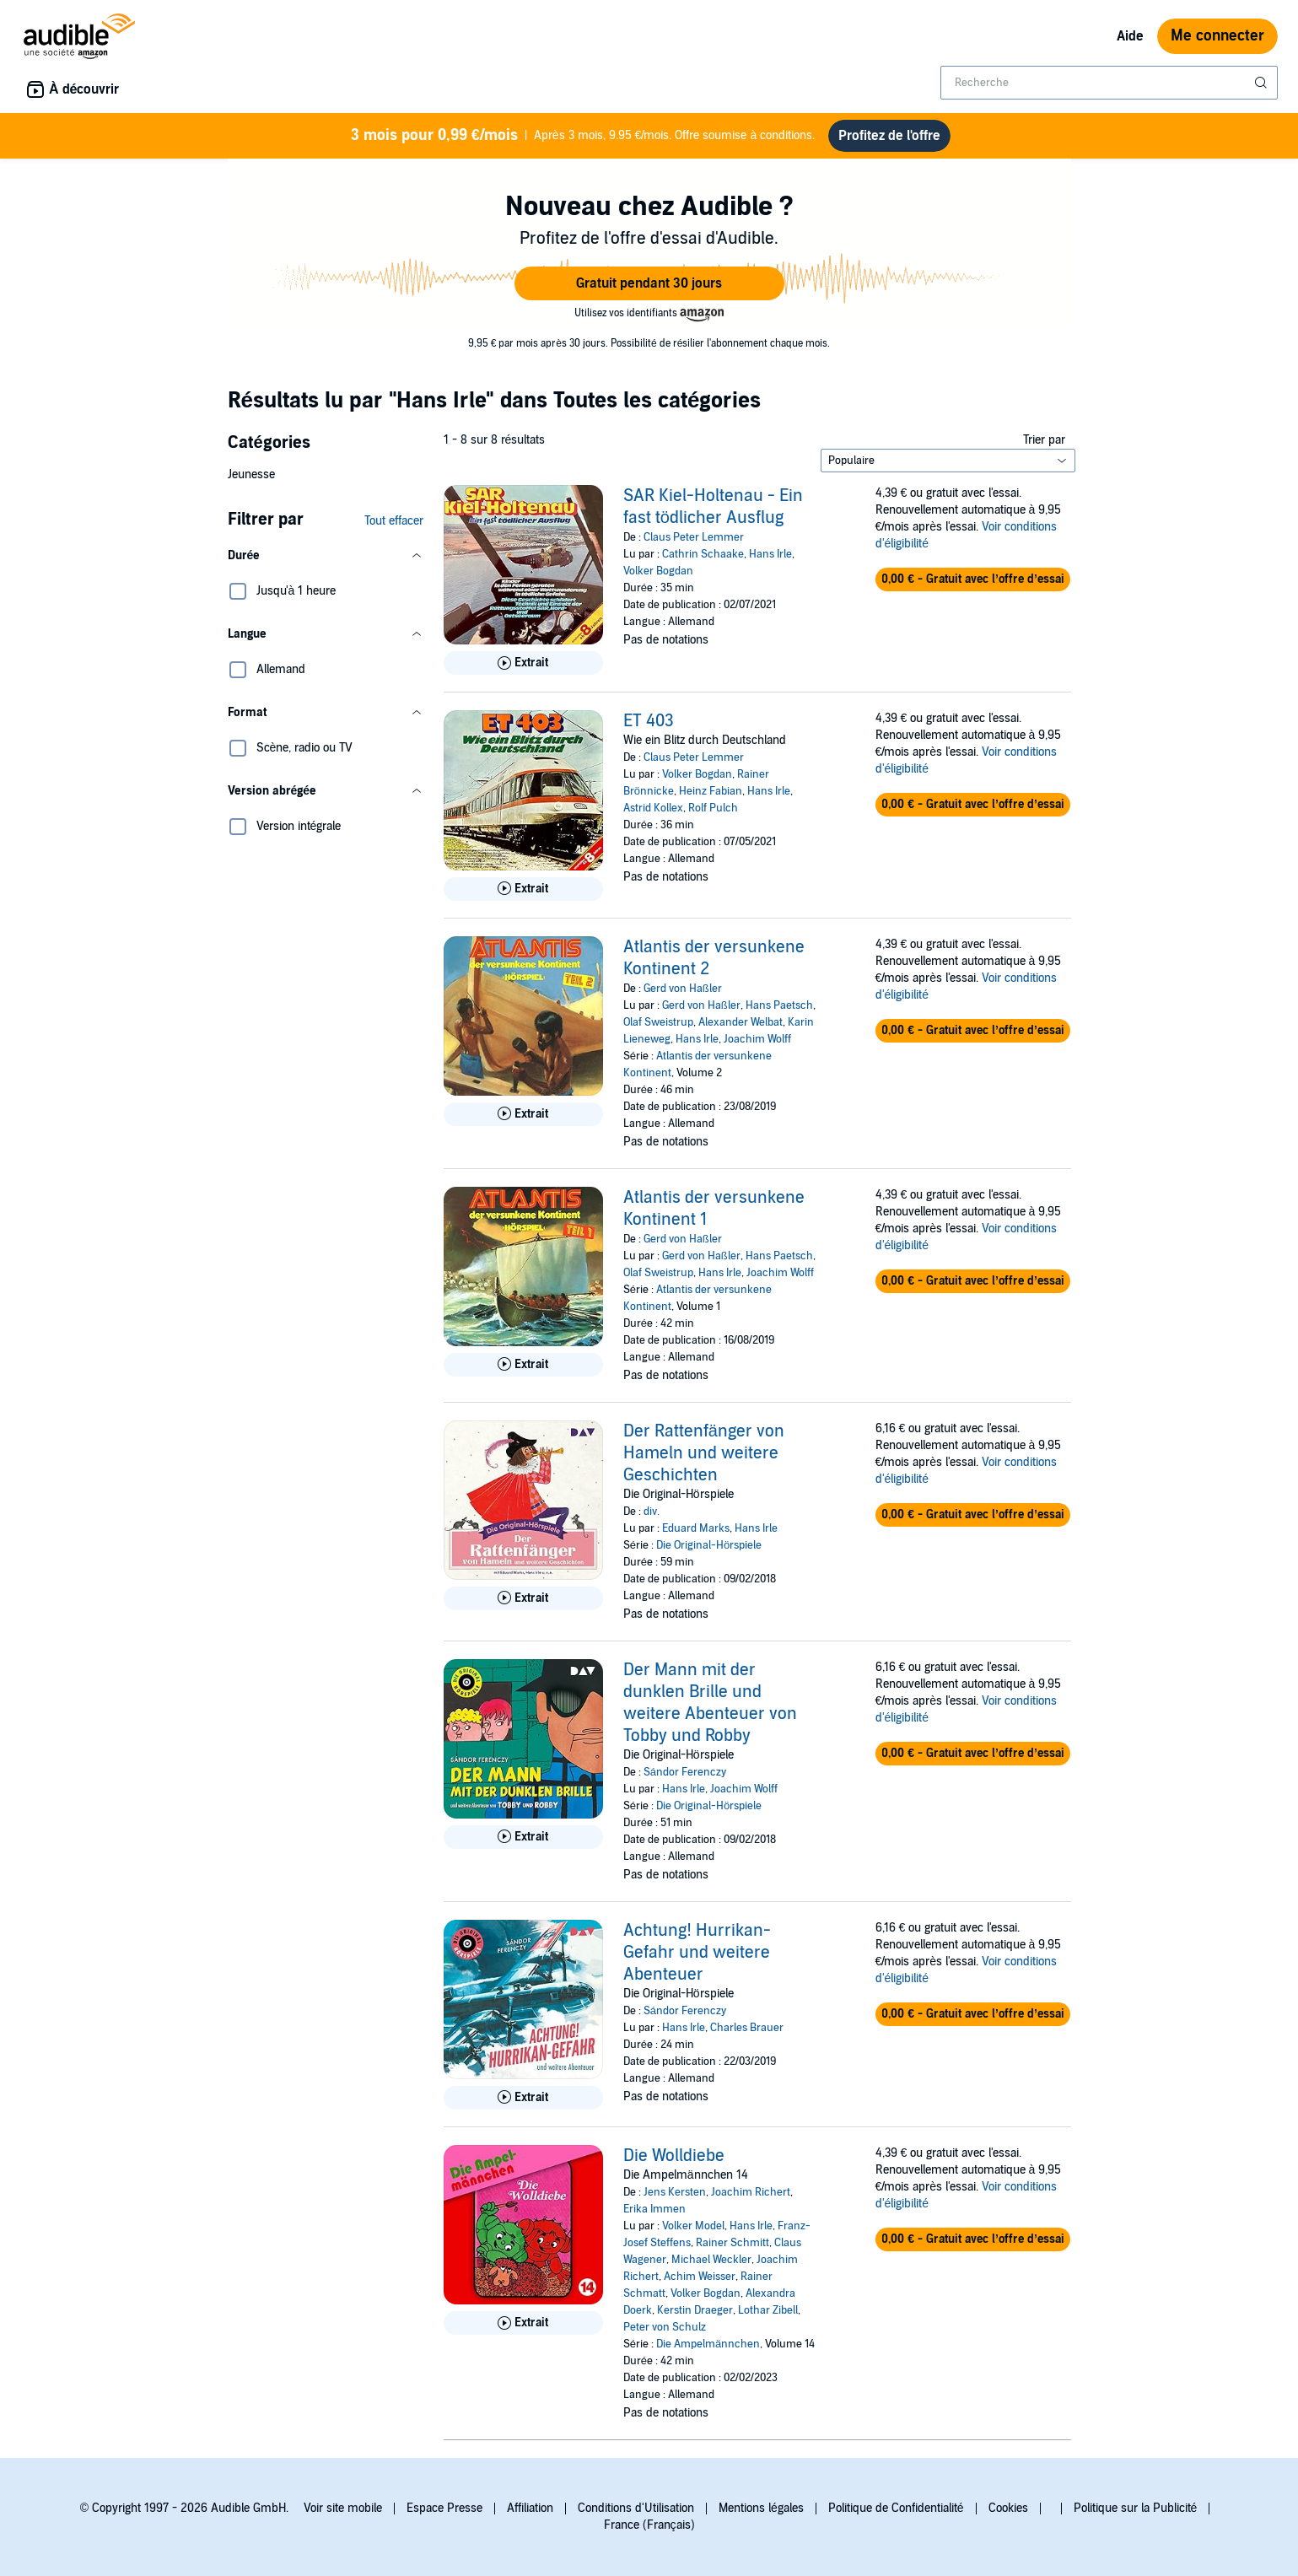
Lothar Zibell (768, 2310)
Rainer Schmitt (732, 2243)
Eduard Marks (696, 1528)
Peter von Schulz (664, 2327)
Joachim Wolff (757, 1039)
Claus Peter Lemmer (694, 537)
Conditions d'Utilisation (636, 2508)
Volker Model (693, 2226)
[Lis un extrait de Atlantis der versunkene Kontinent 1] (523, 1365)
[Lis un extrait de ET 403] (523, 889)
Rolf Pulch (713, 808)
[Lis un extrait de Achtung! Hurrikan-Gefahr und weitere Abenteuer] (523, 2098)
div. (652, 1511)
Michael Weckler (711, 2259)
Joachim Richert (750, 2192)
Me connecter (1217, 36)
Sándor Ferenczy (685, 1772)
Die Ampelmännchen (708, 2344)
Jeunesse (251, 474)
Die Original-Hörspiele (709, 1545)
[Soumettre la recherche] (1262, 83)
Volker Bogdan (658, 571)
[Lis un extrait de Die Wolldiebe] (523, 2323)
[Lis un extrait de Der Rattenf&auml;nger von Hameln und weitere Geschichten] (523, 1598)
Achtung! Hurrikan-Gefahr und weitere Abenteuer (697, 1953)
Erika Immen (654, 2209)
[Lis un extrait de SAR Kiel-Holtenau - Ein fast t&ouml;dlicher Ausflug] (523, 663)
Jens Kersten (675, 2192)
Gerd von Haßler (683, 988)
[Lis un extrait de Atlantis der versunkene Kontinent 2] (523, 1114)
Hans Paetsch (779, 1005)
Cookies (1008, 2508)
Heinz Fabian (710, 791)
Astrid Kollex (653, 808)
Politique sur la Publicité (1136, 2508)
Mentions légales (761, 2508)
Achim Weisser (699, 2276)
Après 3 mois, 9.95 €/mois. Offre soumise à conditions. (583, 136)
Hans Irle (770, 554)
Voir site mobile (343, 2508)
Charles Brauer (747, 2027)
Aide (1130, 36)
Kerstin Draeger (695, 2310)
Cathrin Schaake (703, 554)
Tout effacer (393, 521)
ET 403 (648, 721)
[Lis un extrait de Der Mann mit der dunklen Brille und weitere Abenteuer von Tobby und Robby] (523, 1837)
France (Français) (649, 2525)
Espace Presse (444, 2508)
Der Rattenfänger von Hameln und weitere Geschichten (703, 1453)
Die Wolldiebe (673, 2156)
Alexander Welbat (740, 1022)
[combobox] (1109, 83)
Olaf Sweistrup (658, 1022)
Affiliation (530, 2508)
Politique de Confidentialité (896, 2508)
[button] (649, 283)
